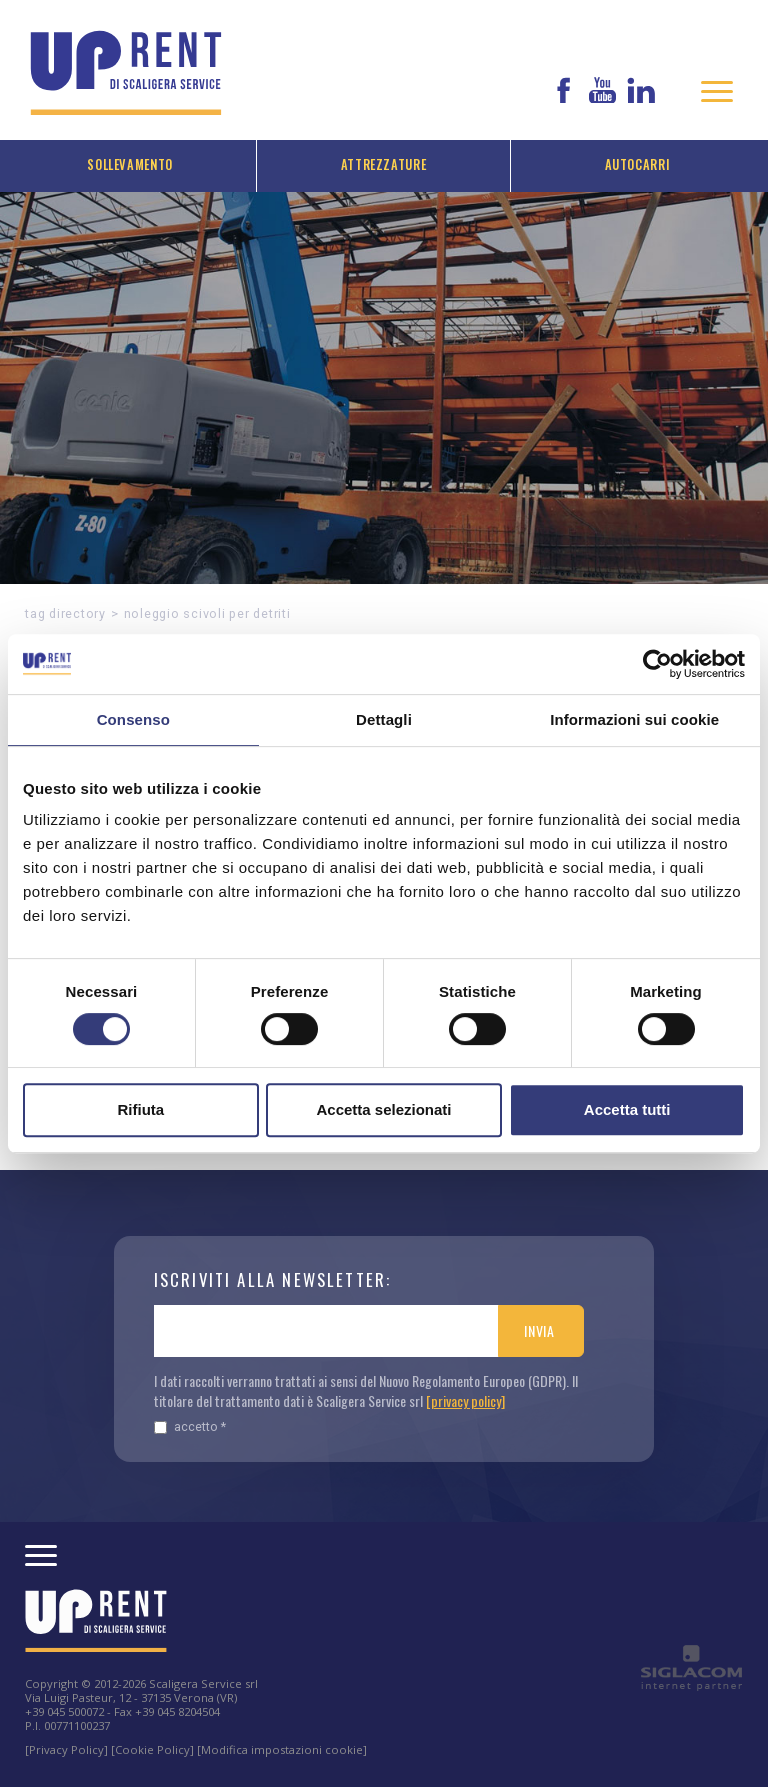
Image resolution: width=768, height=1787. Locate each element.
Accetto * (190, 1426)
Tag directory (65, 613)
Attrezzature (384, 164)
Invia (539, 1330)
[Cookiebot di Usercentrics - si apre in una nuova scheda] (657, 664)
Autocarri (638, 164)
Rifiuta (140, 1109)
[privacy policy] (465, 1400)
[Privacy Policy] (66, 1749)
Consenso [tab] (133, 719)
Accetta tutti (627, 1109)
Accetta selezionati (383, 1109)
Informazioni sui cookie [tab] (634, 719)
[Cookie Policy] (152, 1749)
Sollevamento (130, 164)
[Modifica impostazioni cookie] (282, 1749)
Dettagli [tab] (384, 719)
